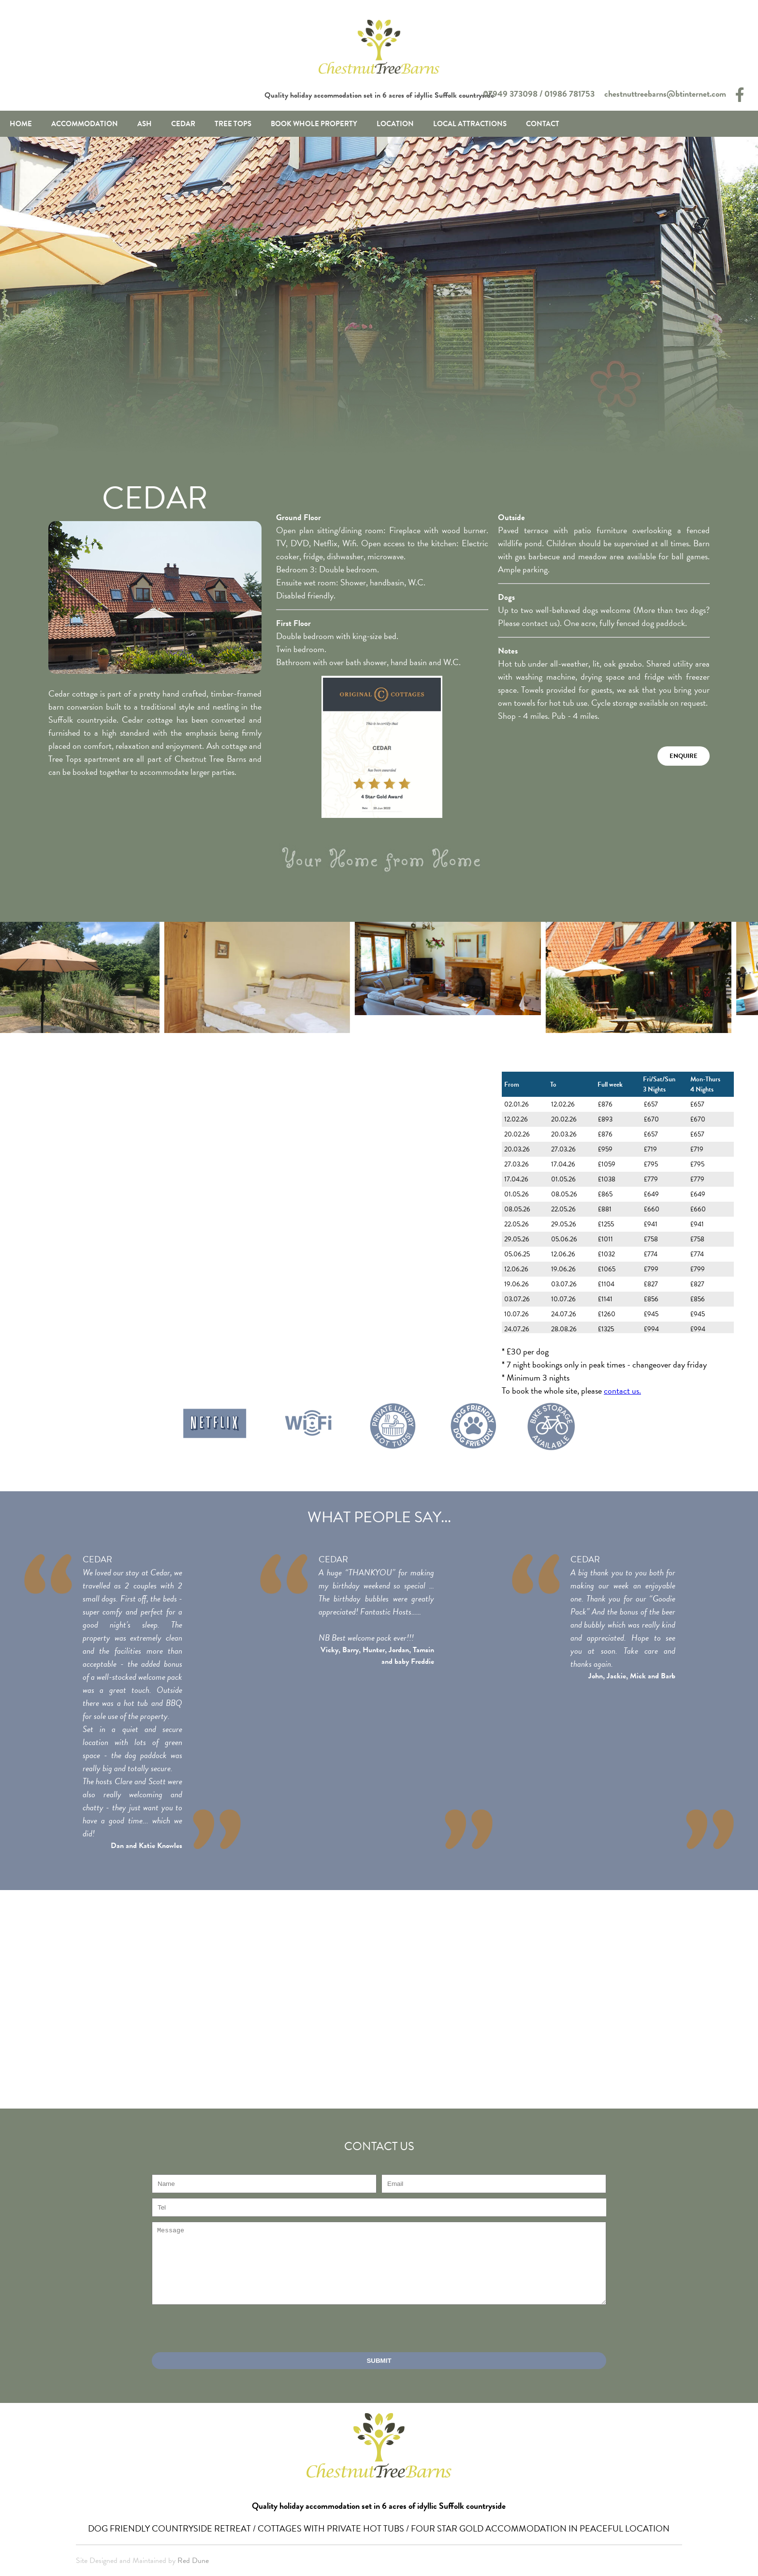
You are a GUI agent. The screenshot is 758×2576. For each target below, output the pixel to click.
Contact (542, 123)
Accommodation (84, 123)
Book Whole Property (314, 123)
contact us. (622, 1390)
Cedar (183, 123)
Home (21, 123)
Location (395, 123)
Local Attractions (470, 123)
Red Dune (193, 2560)
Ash (144, 123)
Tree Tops (233, 123)
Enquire (684, 756)
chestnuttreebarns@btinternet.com (665, 93)
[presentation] (225, 2328)
